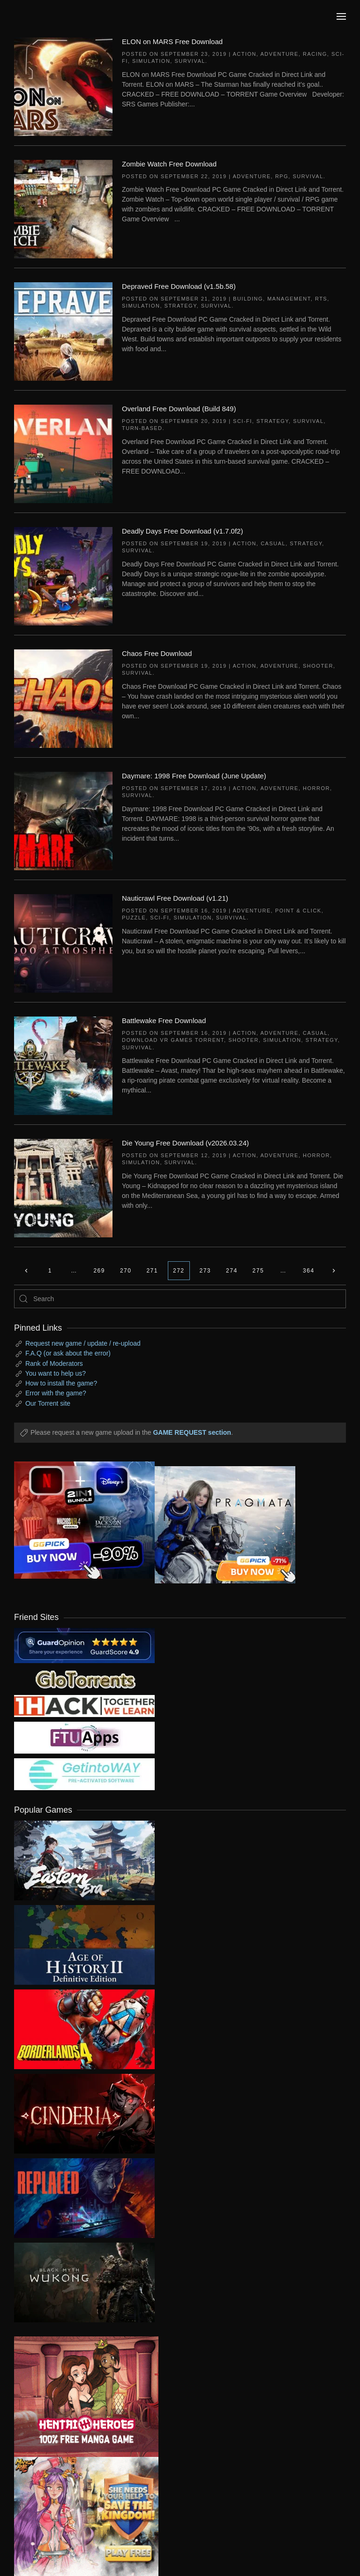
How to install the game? (61, 1383)
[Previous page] (26, 1270)
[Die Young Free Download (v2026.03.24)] (63, 1187)
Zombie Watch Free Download (169, 164)
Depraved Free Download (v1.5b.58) (179, 286)
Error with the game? (55, 1393)
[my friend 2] (84, 1678)
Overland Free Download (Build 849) (179, 409)
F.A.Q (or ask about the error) (68, 1353)
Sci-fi (242, 421)
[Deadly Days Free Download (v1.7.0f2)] (63, 576)
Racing (315, 54)
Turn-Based (142, 428)
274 (232, 1270)
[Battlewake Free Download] (63, 1065)
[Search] (180, 1298)
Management (289, 298)
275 (258, 1270)
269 (99, 1270)
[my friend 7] (84, 1774)
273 (205, 1270)
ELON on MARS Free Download (172, 41)
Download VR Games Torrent (173, 1040)
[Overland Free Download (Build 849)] (63, 453)
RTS (321, 298)
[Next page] (334, 1270)
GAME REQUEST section (192, 1432)
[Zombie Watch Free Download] (63, 208)
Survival (189, 61)
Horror (316, 788)
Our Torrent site (47, 1403)
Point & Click (298, 910)
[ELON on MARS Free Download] (63, 86)
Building (248, 298)
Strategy (181, 306)
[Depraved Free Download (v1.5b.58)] (63, 331)
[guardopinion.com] (84, 1645)
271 (152, 1270)
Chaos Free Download (157, 653)
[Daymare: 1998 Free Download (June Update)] (63, 820)
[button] (341, 16)
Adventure (280, 54)
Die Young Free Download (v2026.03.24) (185, 1143)
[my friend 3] (84, 1706)
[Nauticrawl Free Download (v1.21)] (63, 943)
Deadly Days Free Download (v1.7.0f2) (182, 531)
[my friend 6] (84, 1737)
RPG (281, 176)
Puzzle (134, 917)
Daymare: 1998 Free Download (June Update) (194, 776)
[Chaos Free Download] (63, 698)
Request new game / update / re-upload (83, 1343)
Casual (273, 543)
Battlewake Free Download (164, 1020)
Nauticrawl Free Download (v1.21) (175, 898)
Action (244, 54)
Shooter (318, 666)
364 (309, 1270)
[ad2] (79, 2396)
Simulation (151, 61)
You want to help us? (55, 1373)
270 (126, 1270)
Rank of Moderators (54, 1363)
